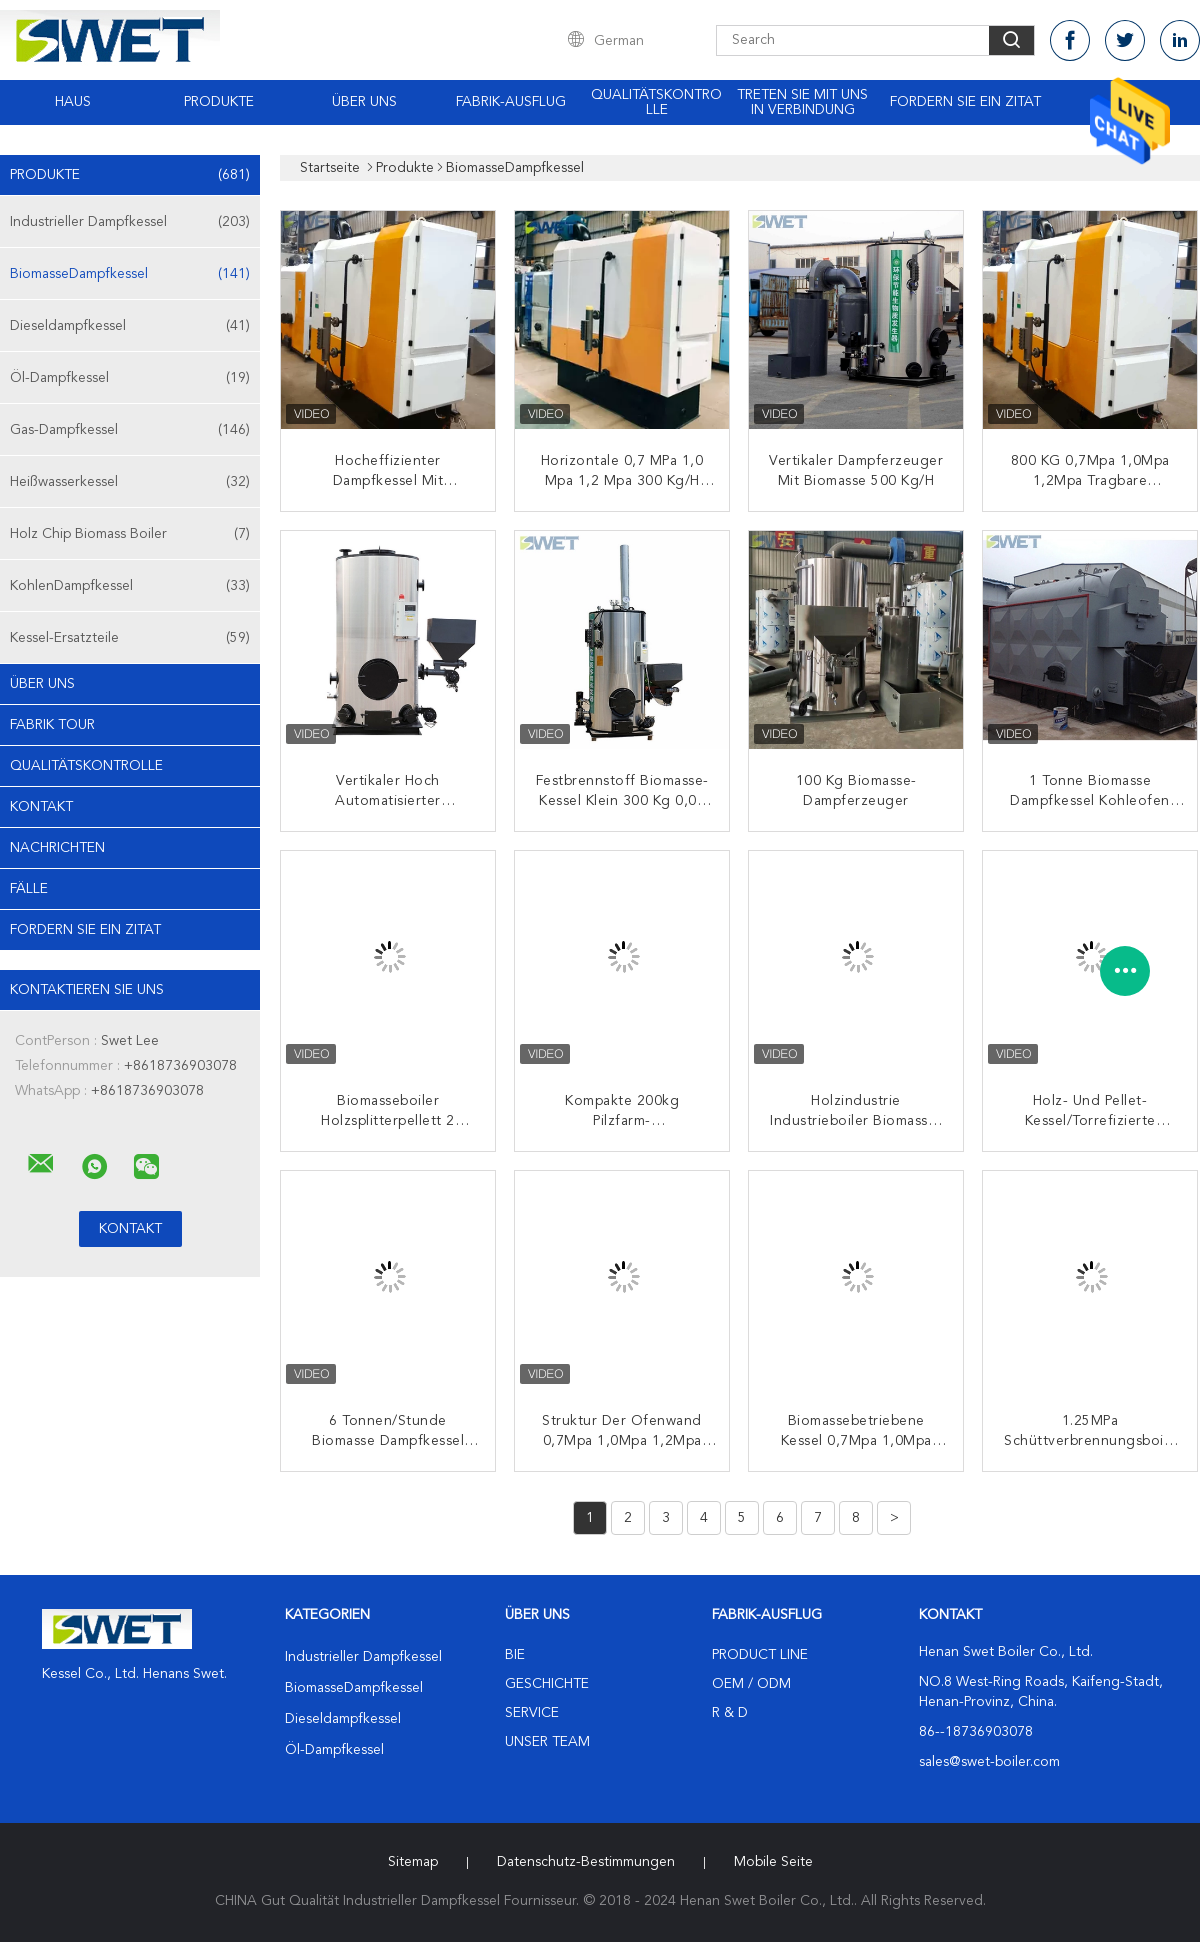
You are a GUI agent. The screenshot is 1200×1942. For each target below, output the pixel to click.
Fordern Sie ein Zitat (965, 102)
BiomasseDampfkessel (130, 274)
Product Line (760, 1655)
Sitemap (413, 1862)
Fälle (29, 889)
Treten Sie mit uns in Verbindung (802, 102)
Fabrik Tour (52, 725)
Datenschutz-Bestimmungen (586, 1862)
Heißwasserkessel (130, 482)
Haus (73, 102)
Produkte (219, 102)
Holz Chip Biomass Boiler (130, 534)
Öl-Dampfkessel (130, 378)
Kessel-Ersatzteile (130, 638)
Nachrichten (57, 848)
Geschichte (547, 1684)
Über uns (364, 102)
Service (532, 1713)
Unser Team (547, 1742)
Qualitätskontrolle (656, 102)
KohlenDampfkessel (130, 586)
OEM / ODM (751, 1684)
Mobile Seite (773, 1862)
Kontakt (41, 807)
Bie (515, 1655)
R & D (730, 1713)
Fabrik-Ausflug (511, 102)
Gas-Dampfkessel (130, 430)
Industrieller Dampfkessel (130, 222)
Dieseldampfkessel (130, 326)
